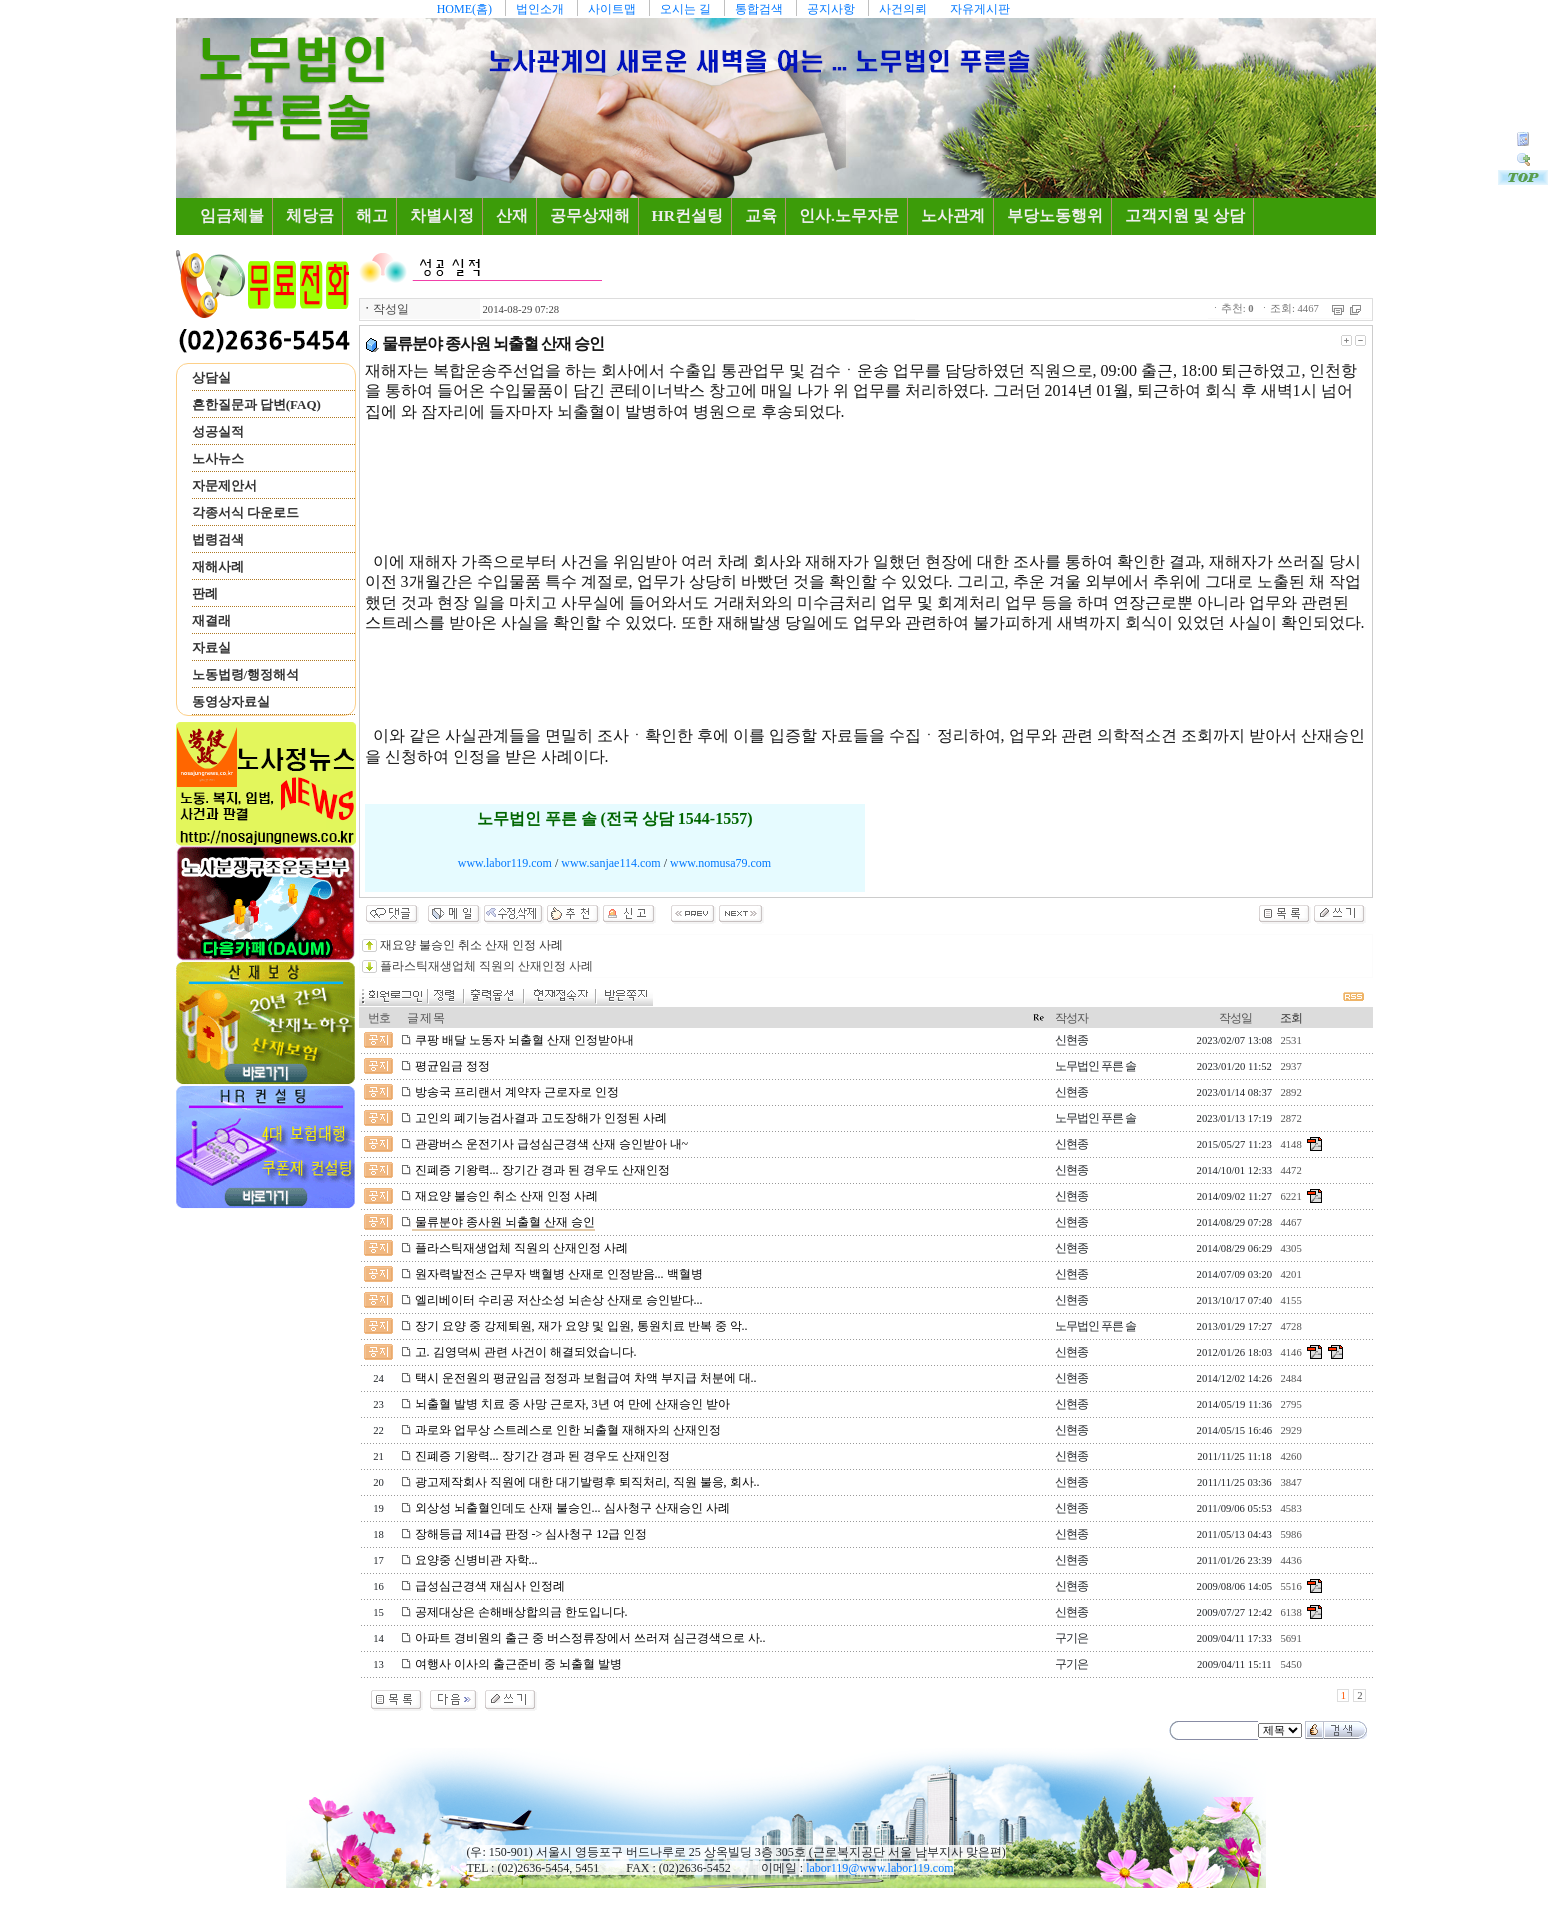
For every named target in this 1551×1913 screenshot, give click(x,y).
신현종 (1071, 1040)
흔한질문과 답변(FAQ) (256, 404)
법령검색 (218, 539)
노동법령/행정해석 (246, 674)
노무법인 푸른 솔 (1095, 1066)
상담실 (211, 377)
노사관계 (953, 215)
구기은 (1071, 1638)
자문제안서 (224, 485)
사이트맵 (612, 9)
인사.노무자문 (849, 215)
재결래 (211, 620)
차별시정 (442, 215)
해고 (372, 215)
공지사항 (831, 9)
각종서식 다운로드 (245, 512)
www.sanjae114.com (610, 863)
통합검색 (759, 9)
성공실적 (218, 431)
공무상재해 (590, 215)
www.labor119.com (505, 863)
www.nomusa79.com (720, 863)
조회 (1291, 1018)
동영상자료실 (231, 701)
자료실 (211, 647)
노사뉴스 (218, 458)
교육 (761, 215)
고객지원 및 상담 (1185, 215)
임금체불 (236, 215)
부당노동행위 (1055, 215)
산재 (512, 215)
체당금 (310, 215)
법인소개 (540, 9)
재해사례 (218, 566)
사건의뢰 (903, 9)
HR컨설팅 (687, 215)
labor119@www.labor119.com (879, 1868)
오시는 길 (685, 9)
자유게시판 (980, 9)
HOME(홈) (464, 9)
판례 (205, 593)
